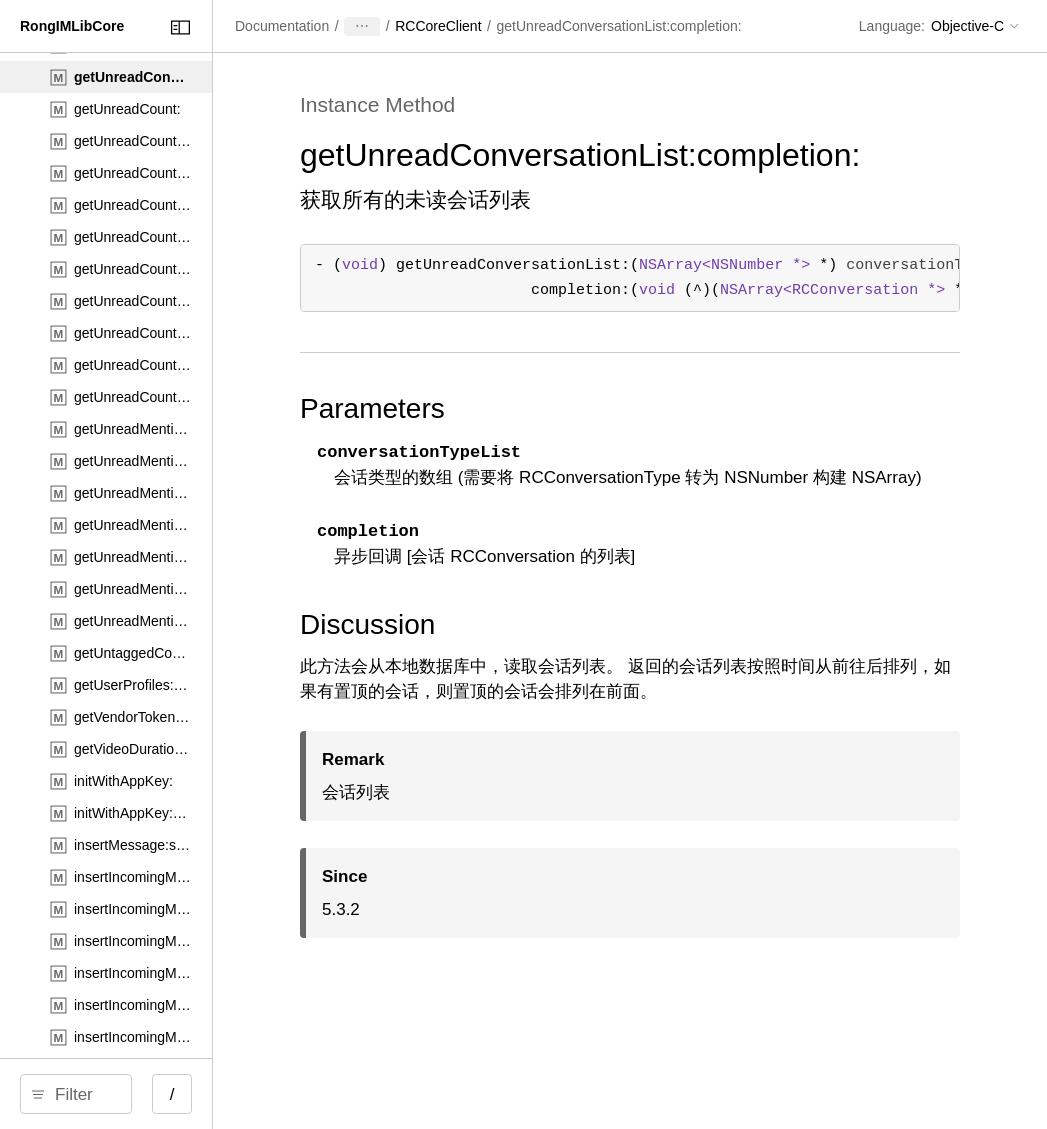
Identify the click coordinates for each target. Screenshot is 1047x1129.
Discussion (547, 685)
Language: (892, 26)
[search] (169, 1094)
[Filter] (176, 1094)
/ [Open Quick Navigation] (359, 1094)
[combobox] (176, 1094)
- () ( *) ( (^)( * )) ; (723, 313)
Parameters (552, 444)
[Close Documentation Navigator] (367, 27)
